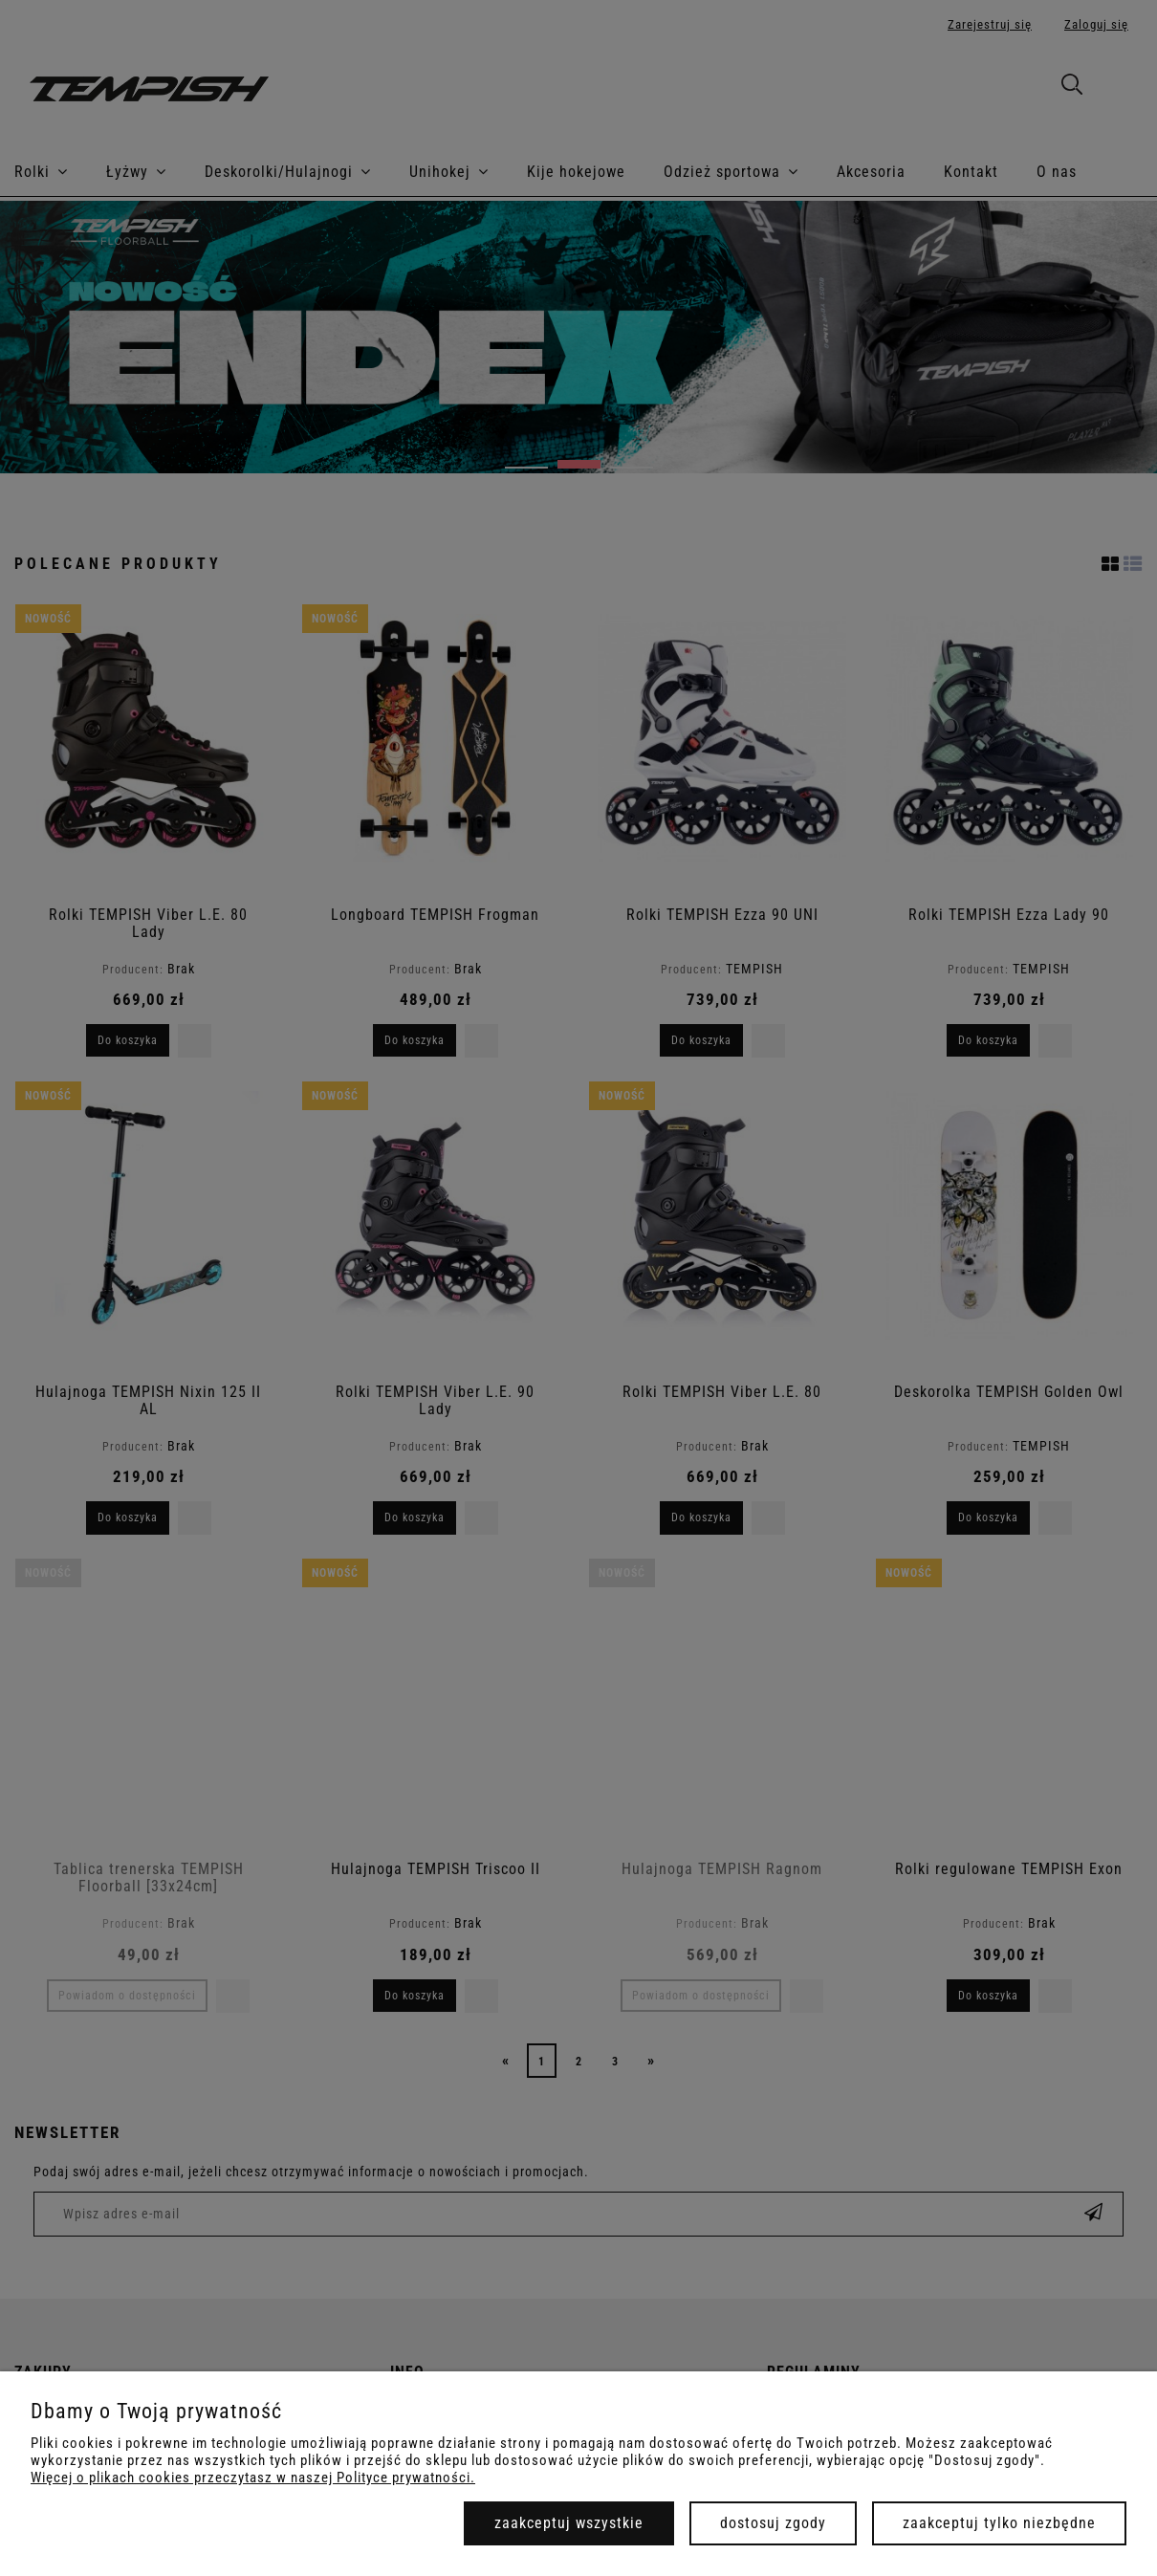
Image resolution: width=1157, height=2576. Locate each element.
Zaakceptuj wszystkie (569, 2523)
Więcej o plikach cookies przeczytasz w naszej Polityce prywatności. (253, 2477)
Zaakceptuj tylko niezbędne (999, 2523)
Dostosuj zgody (773, 2523)
